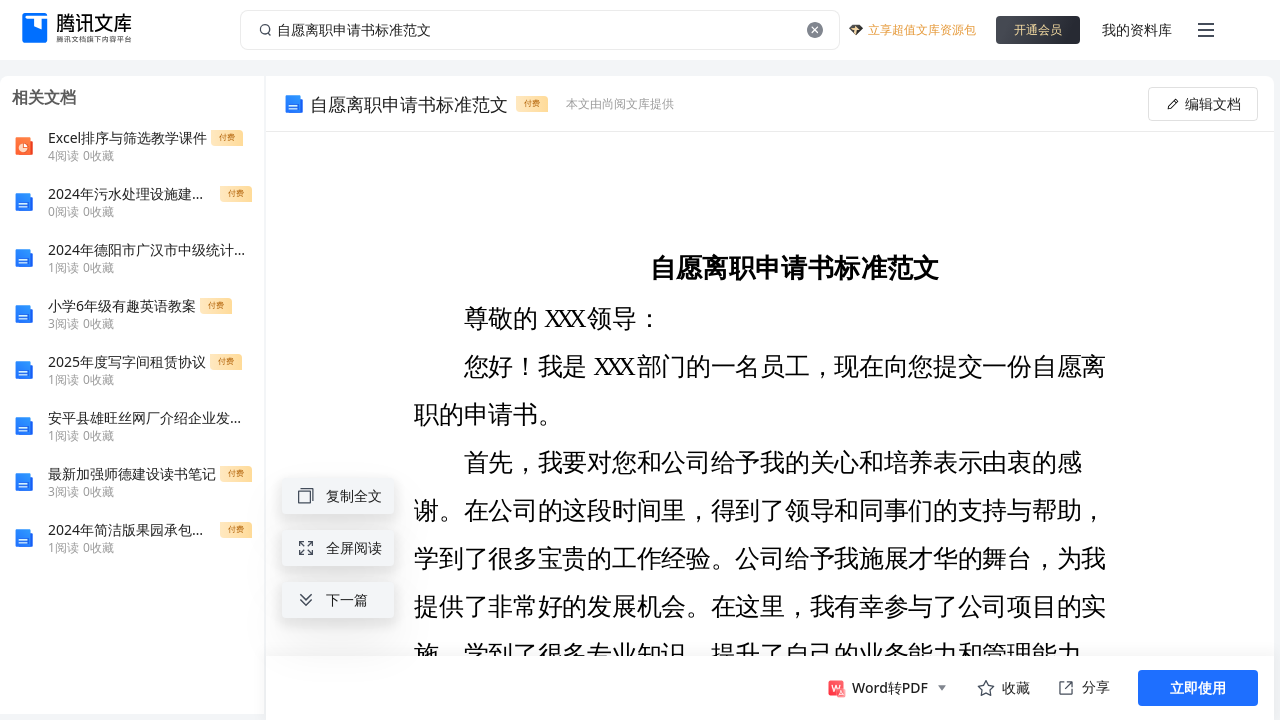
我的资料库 (1137, 29)
